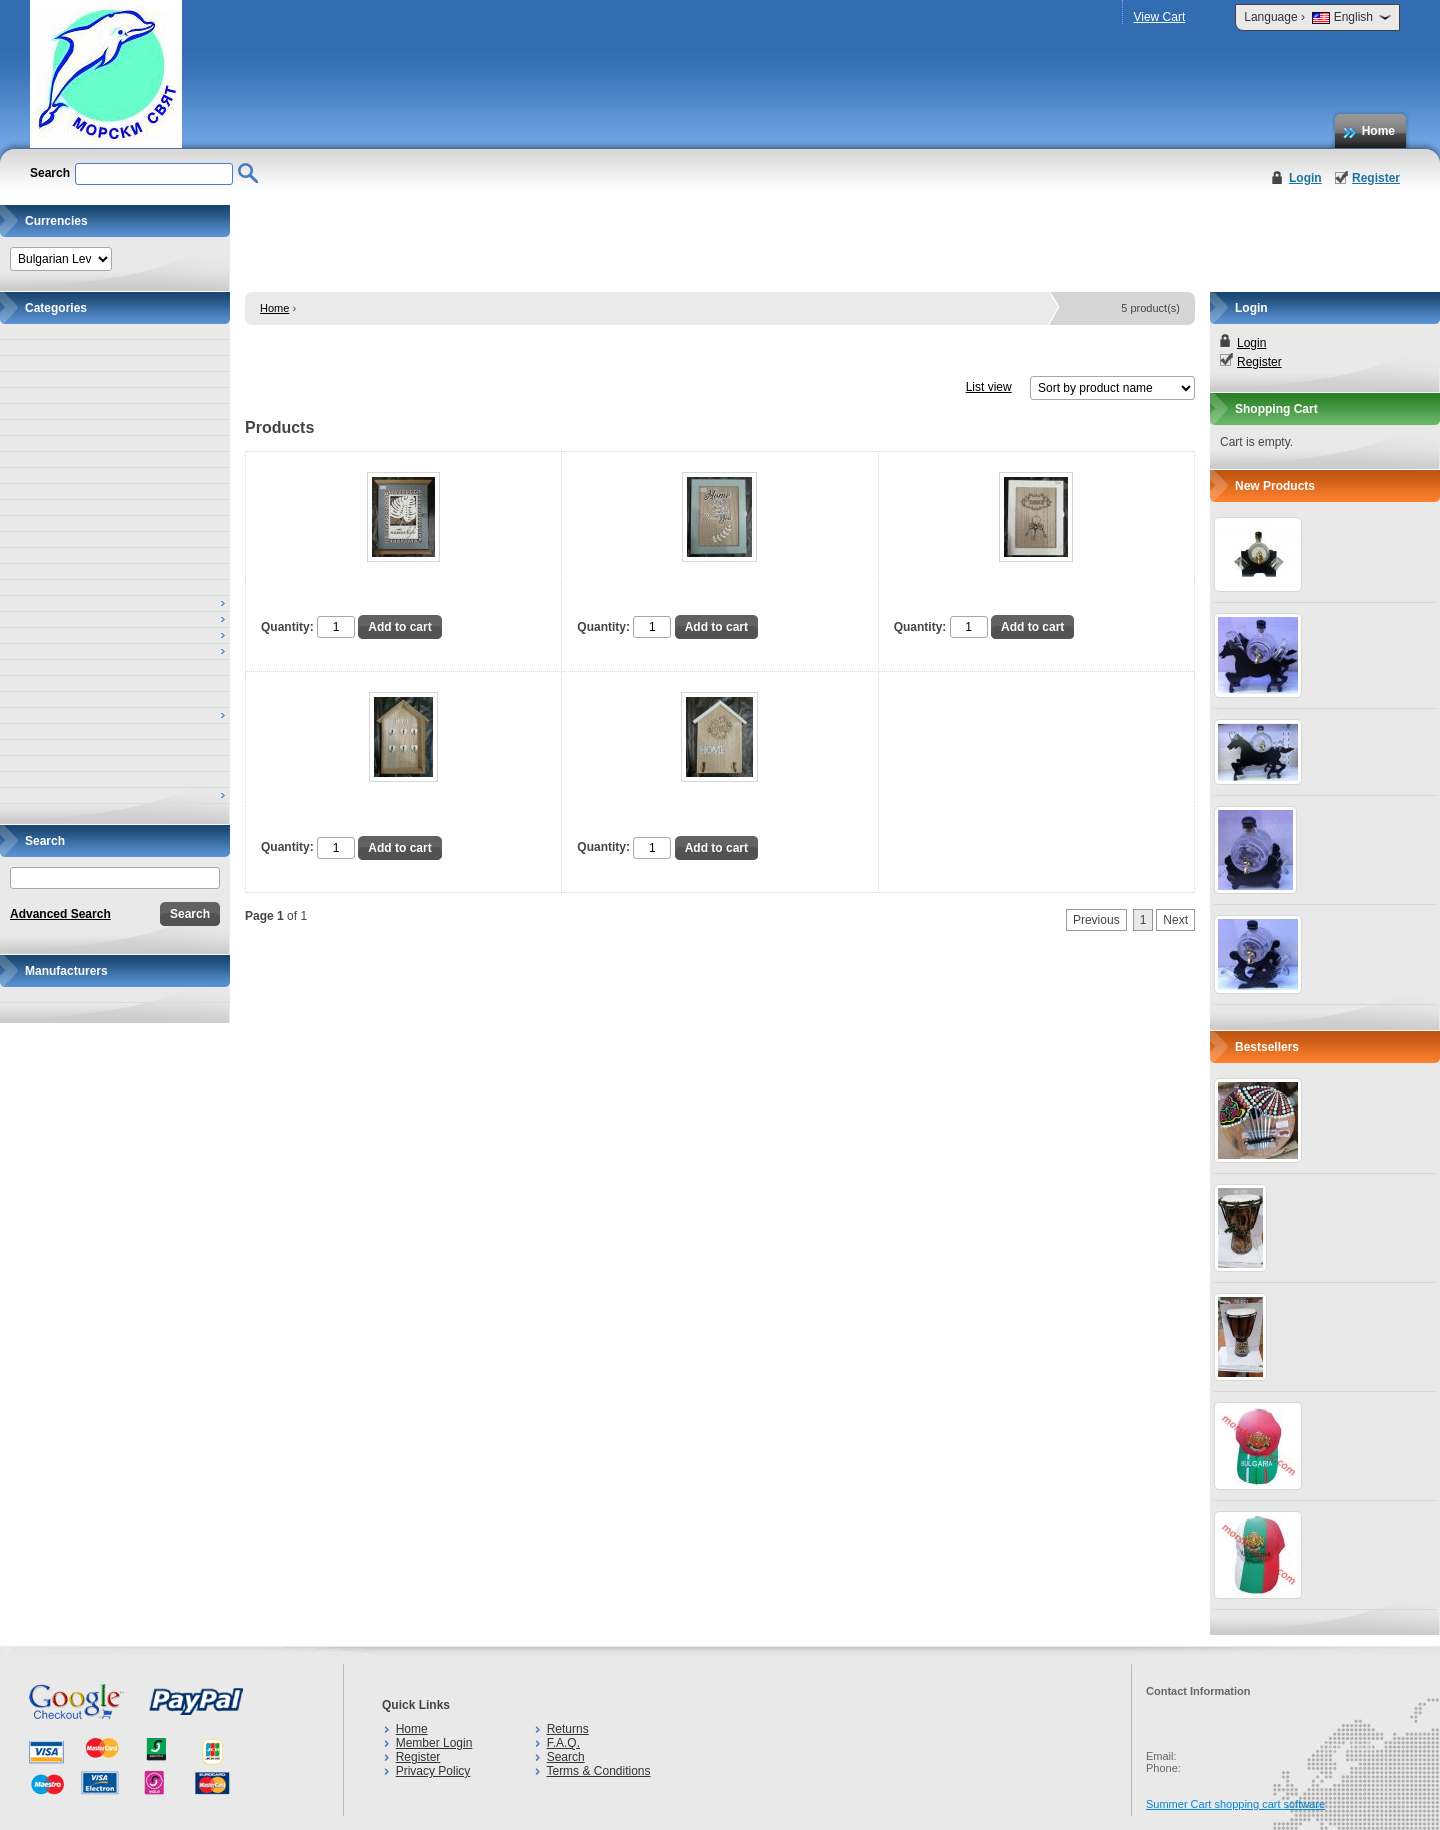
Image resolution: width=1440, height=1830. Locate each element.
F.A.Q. (563, 1743)
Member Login (434, 1743)
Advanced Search (60, 914)
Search (566, 1757)
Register (1376, 178)
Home (1378, 131)
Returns (568, 1729)
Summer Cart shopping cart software (1235, 1804)
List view (989, 387)
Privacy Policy (433, 1771)
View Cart (1159, 17)
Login (1305, 178)
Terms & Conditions (598, 1771)
